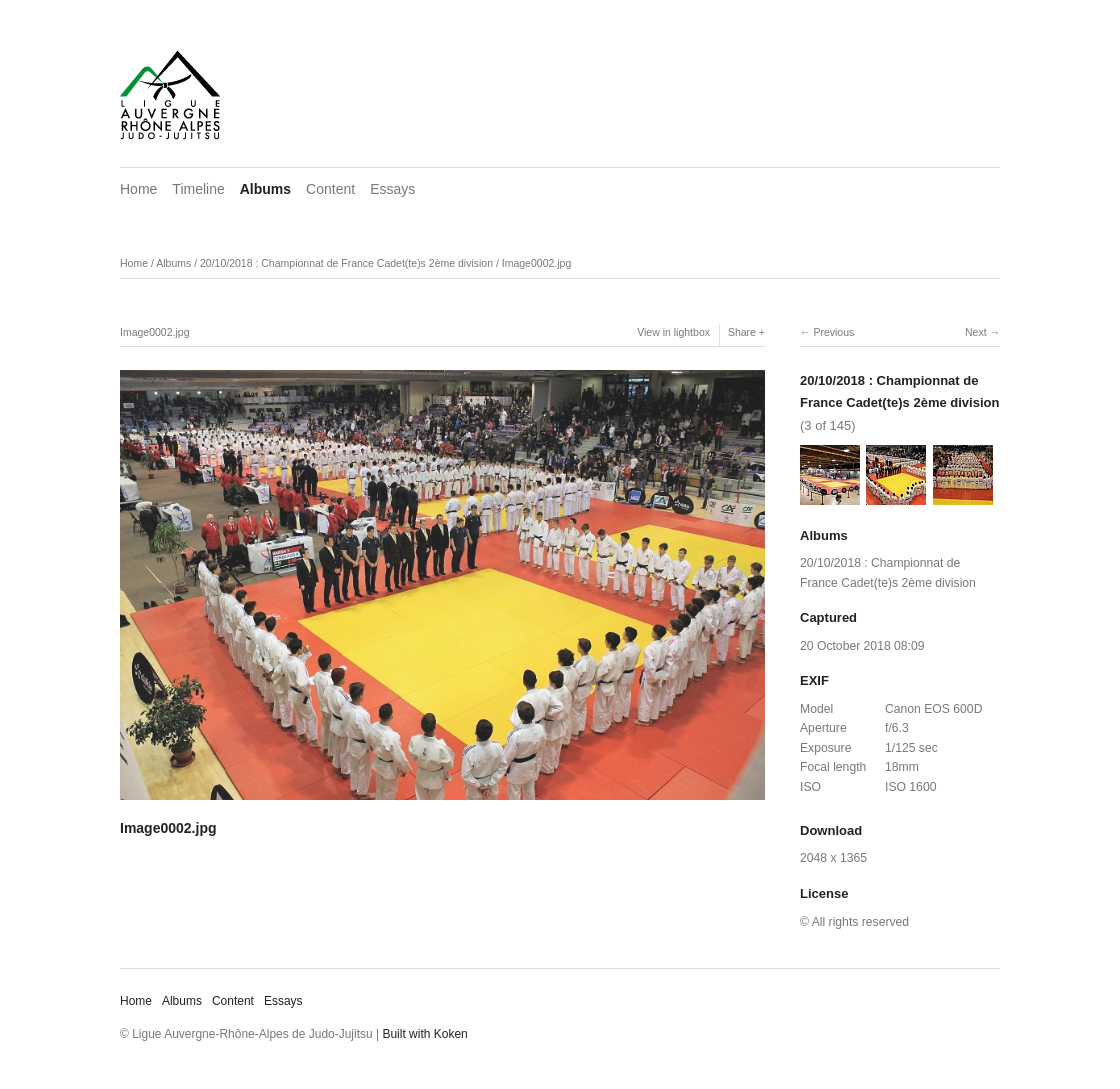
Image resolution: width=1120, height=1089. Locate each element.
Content (330, 189)
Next (976, 332)
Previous (833, 332)
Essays (392, 189)
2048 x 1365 (833, 858)
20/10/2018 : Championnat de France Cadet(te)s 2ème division (346, 263)
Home (138, 189)
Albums (265, 189)
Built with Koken (424, 1034)
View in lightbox (673, 332)
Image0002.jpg (536, 263)
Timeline (198, 189)
